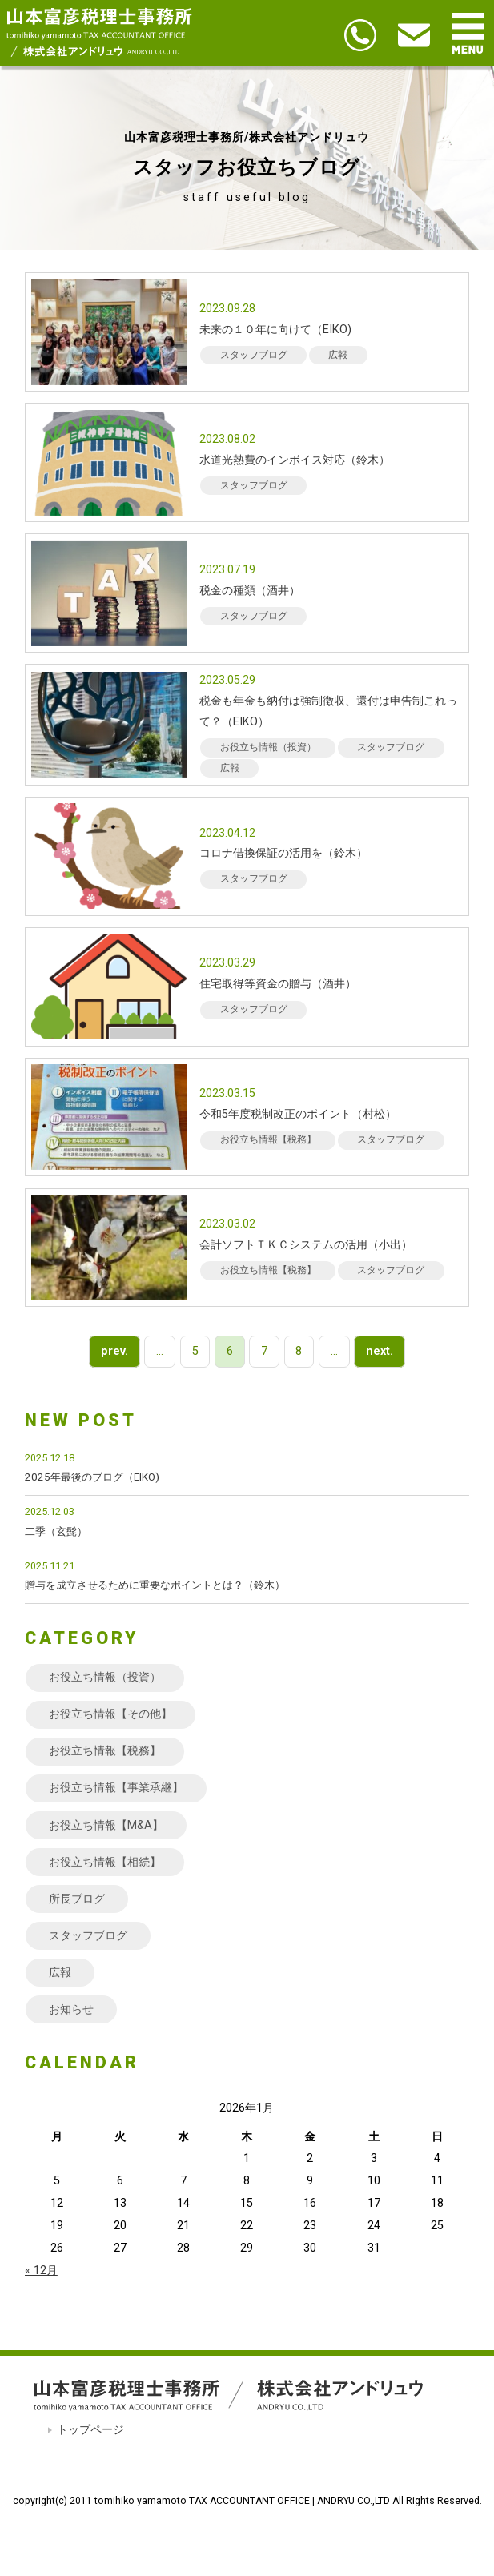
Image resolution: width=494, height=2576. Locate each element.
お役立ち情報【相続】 (105, 1862)
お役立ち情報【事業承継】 (116, 1787)
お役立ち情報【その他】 (110, 1714)
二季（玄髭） (56, 1531)
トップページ (90, 2430)
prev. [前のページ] (114, 1352)
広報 (60, 1972)
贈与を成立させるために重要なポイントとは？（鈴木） (155, 1585)
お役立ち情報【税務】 (105, 1751)
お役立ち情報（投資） (105, 1677)
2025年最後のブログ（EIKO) (92, 1477)
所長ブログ (77, 1899)
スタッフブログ (88, 1936)
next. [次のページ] (379, 1352)
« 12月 (41, 2270)
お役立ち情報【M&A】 (106, 1825)
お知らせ (71, 2009)
